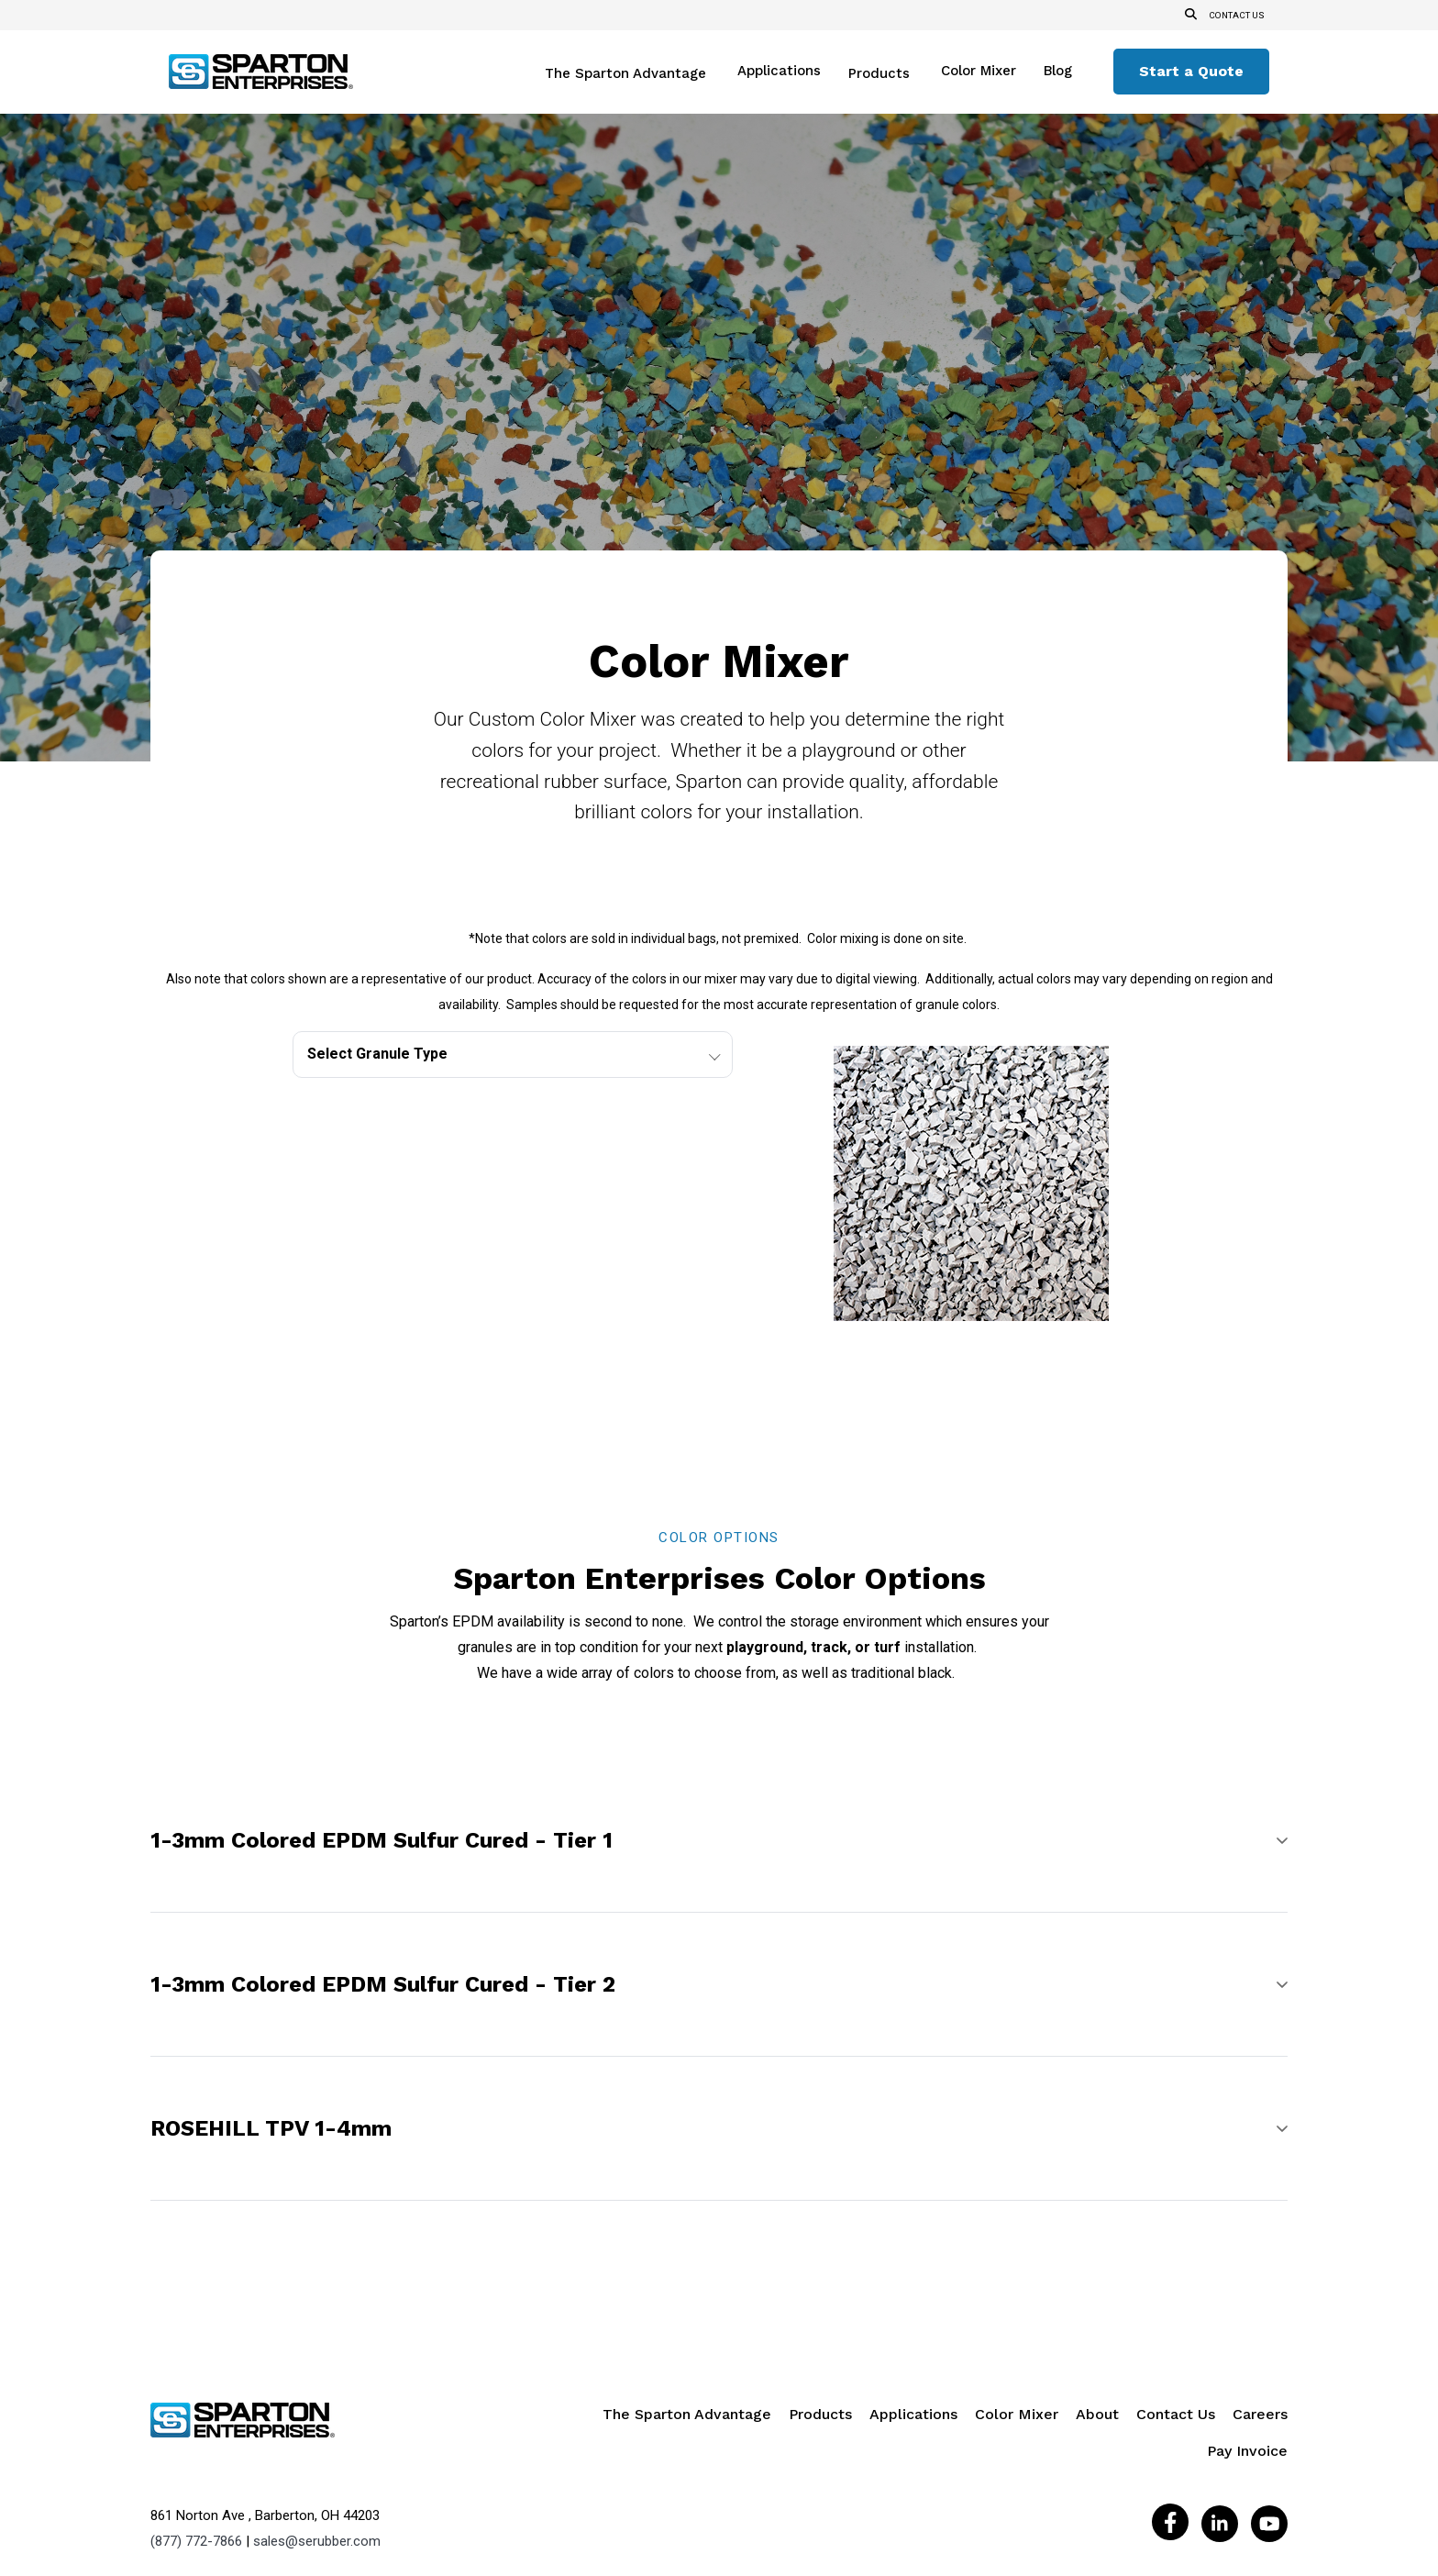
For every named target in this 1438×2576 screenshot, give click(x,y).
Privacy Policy (560, 2493)
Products (879, 74)
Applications (779, 71)
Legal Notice (470, 2493)
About (1097, 2319)
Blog (1058, 71)
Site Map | (644, 2493)
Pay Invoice (1247, 2356)
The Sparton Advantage (625, 74)
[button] (719, 1744)
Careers (1260, 2319)
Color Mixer (978, 71)
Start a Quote (1191, 71)
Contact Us (1175, 2319)
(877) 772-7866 (196, 2445)
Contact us (1234, 15)
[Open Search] (1186, 15)
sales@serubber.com (317, 2445)
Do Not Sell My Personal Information (786, 2493)
